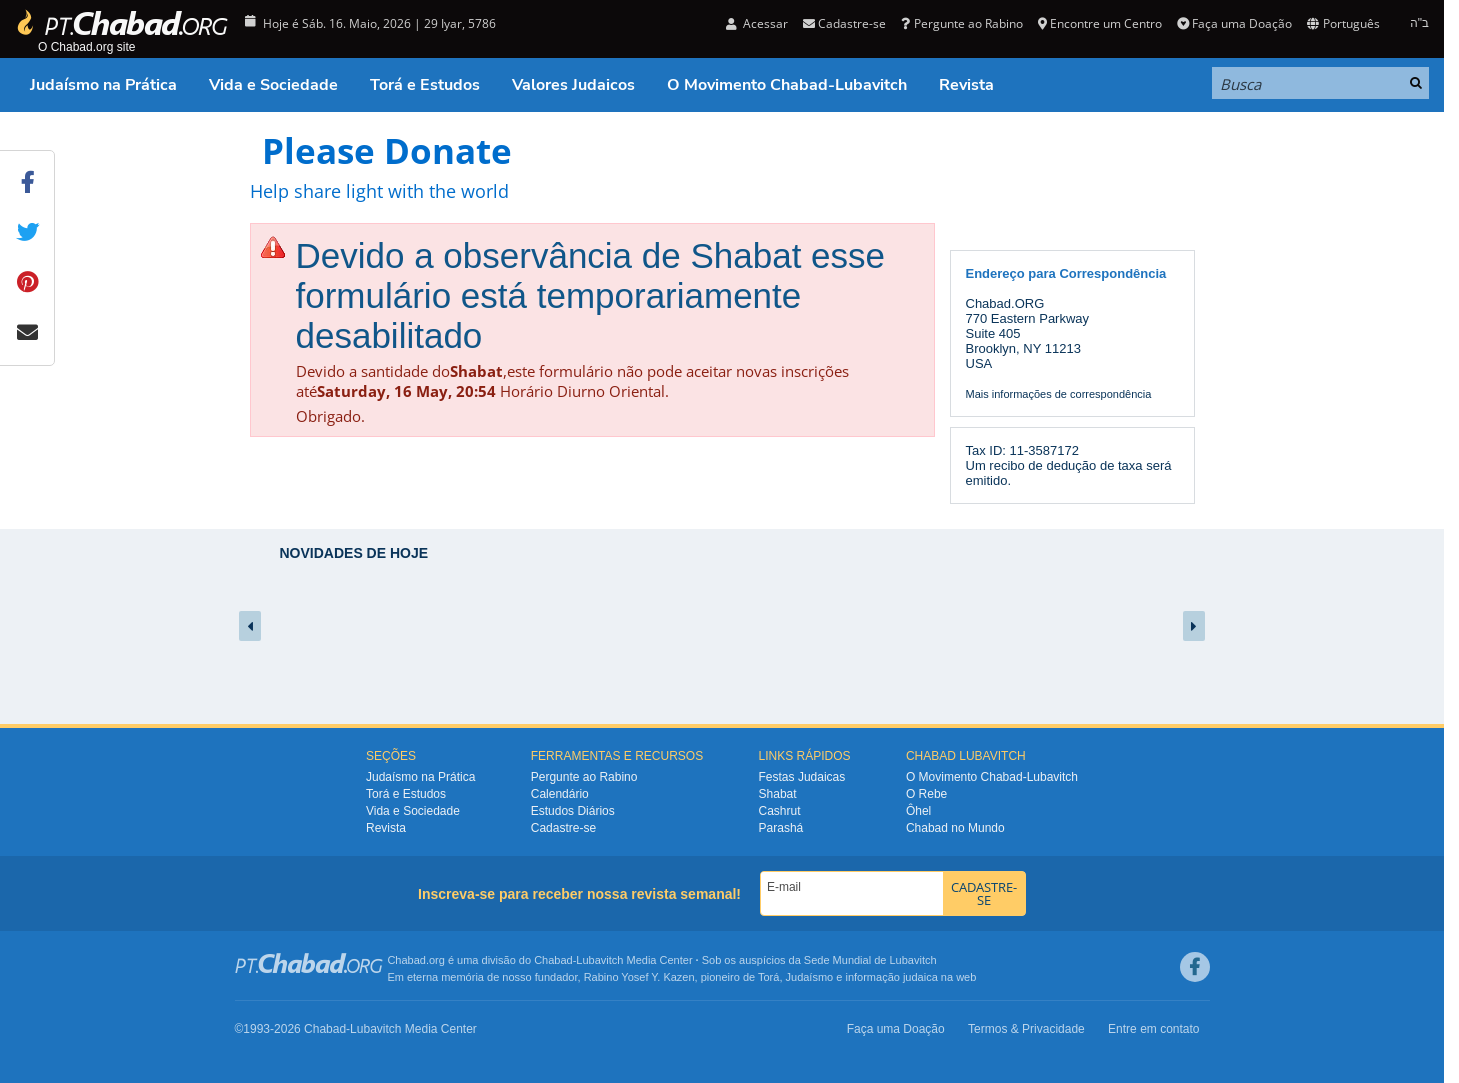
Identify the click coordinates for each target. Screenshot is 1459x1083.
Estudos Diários (573, 811)
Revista (966, 85)
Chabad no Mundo (955, 828)
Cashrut (780, 811)
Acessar (757, 23)
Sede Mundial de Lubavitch (870, 960)
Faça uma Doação (1234, 23)
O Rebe (926, 794)
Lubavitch (599, 960)
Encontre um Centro (1100, 23)
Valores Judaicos (573, 85)
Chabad (553, 960)
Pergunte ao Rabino (961, 23)
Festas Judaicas (802, 777)
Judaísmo (810, 977)
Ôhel (918, 811)
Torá (768, 977)
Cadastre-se (844, 23)
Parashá (781, 828)
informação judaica (891, 977)
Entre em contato (1153, 1029)
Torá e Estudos (425, 85)
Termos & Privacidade (1026, 1029)
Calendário (560, 794)
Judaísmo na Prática (103, 85)
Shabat (778, 794)
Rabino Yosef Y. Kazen (639, 977)
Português (1343, 23)
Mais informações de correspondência (1059, 394)
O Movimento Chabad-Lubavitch (787, 85)
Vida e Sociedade (273, 85)
